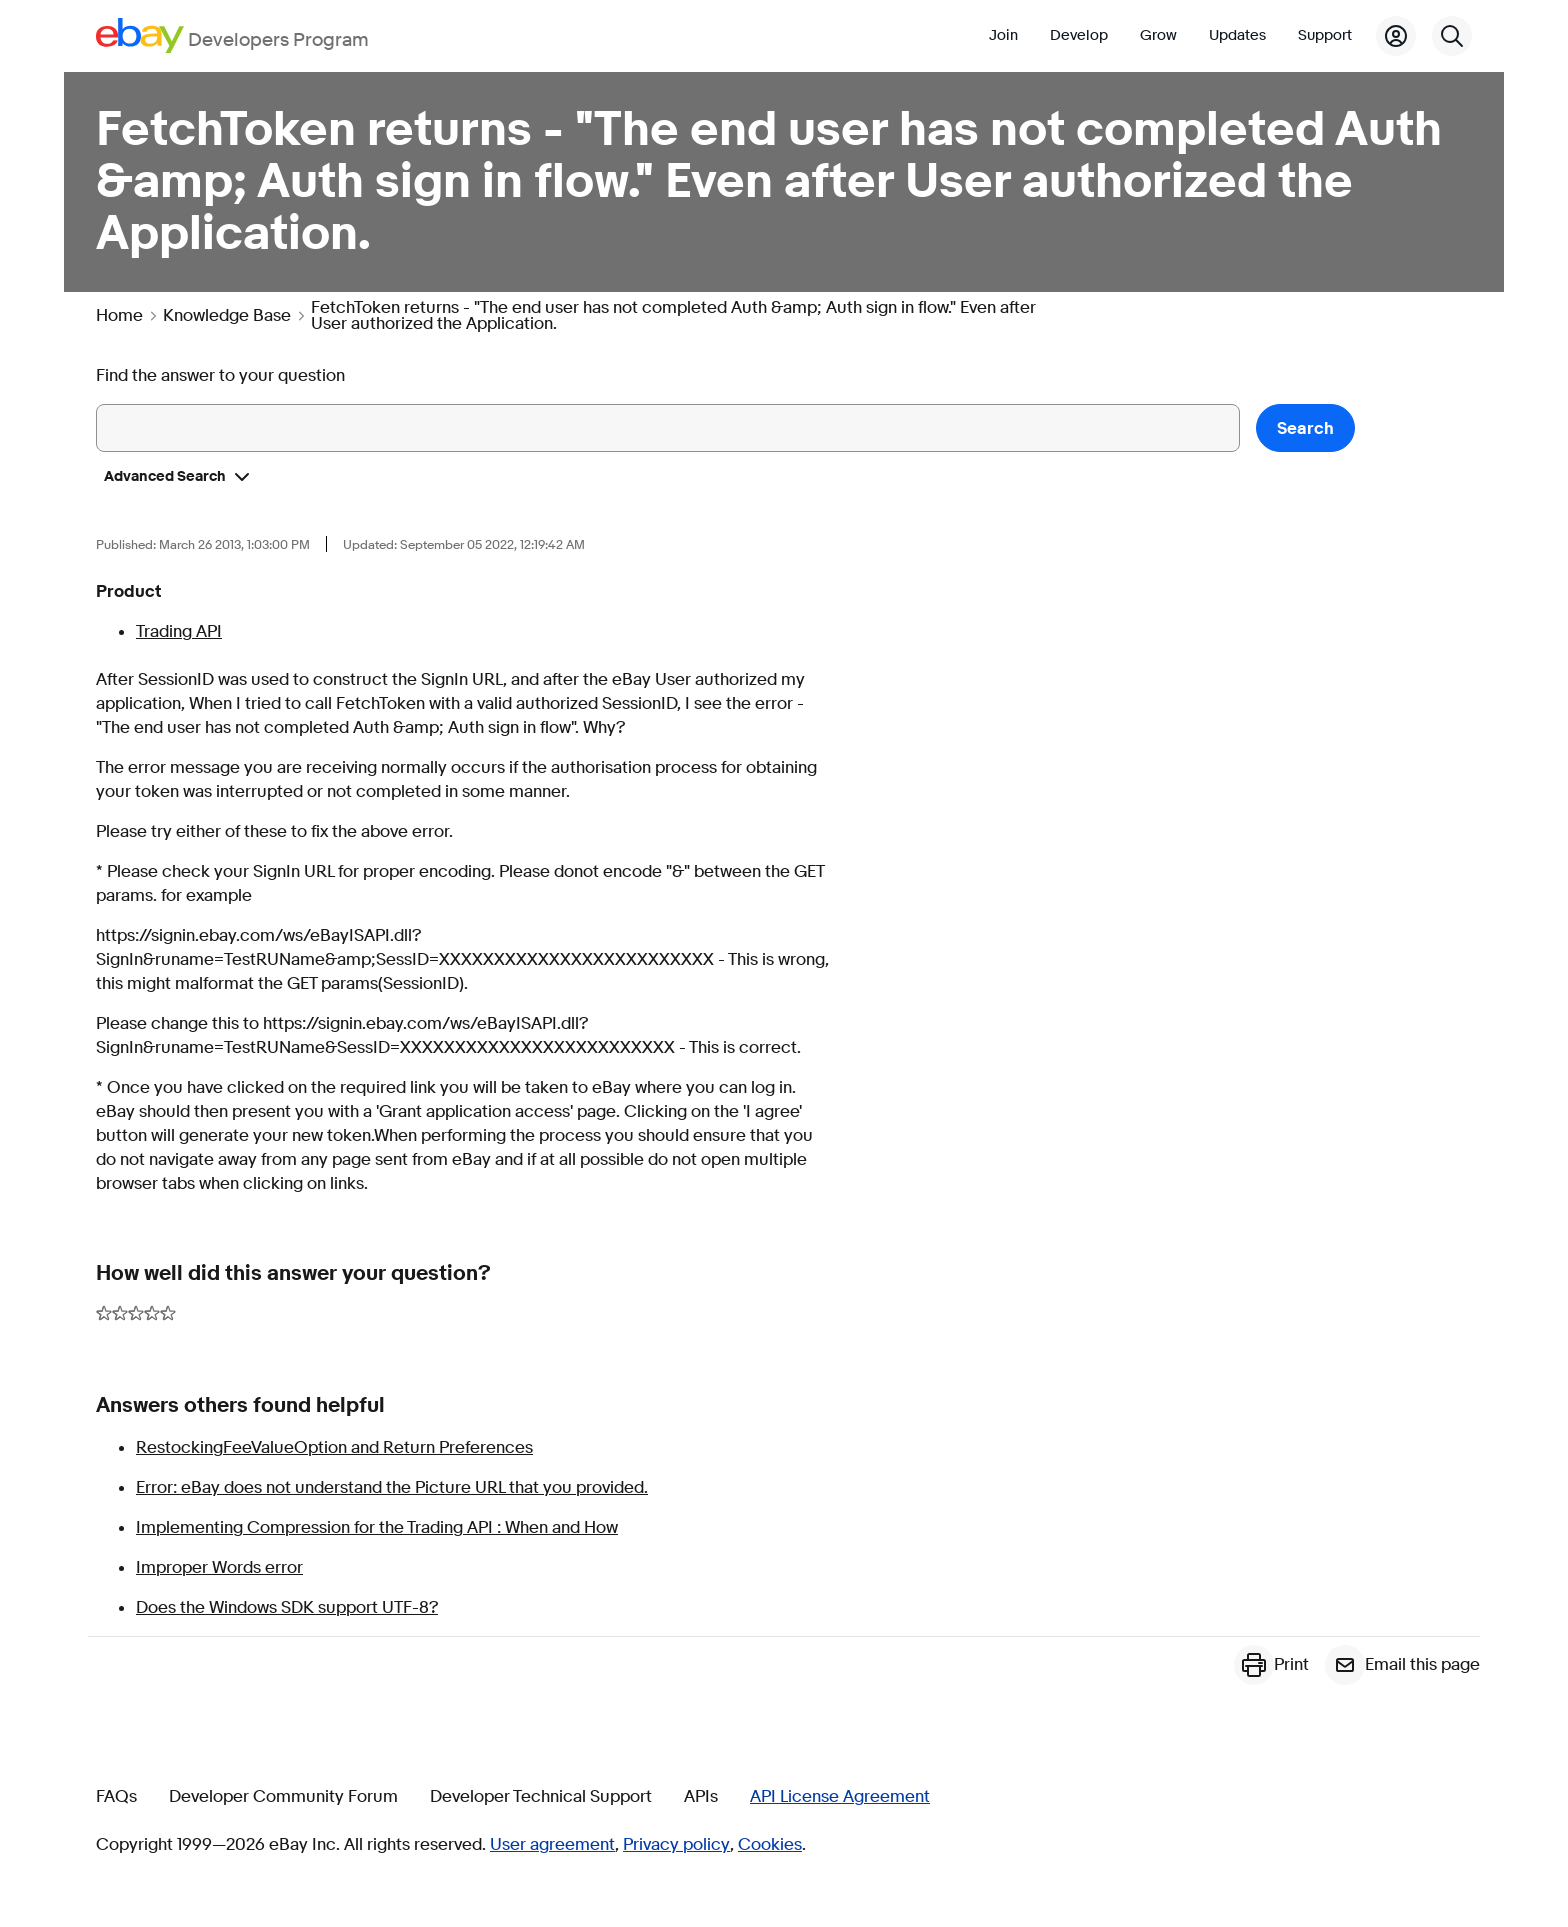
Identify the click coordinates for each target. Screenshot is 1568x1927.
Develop (1079, 35)
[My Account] (1396, 36)
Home (119, 316)
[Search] (1452, 36)
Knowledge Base (227, 316)
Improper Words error (219, 1567)
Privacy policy (676, 1845)
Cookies (770, 1845)
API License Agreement (840, 1797)
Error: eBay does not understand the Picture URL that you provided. (392, 1487)
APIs (701, 1797)
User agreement (552, 1845)
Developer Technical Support (541, 1797)
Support (1325, 35)
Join (1003, 35)
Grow (1158, 35)
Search (1305, 428)
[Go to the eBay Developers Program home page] (232, 35)
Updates (1237, 35)
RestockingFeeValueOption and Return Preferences (334, 1447)
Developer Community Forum (283, 1797)
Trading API (179, 631)
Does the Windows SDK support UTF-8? (287, 1607)
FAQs (116, 1797)
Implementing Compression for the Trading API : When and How (377, 1527)
